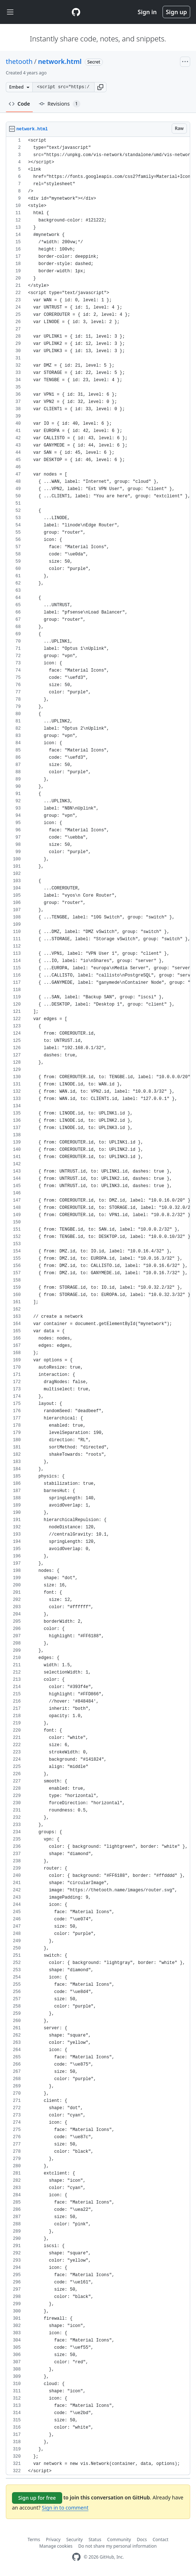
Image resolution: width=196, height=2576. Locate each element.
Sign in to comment (65, 2507)
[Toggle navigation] (10, 12)
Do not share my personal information (117, 2546)
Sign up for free (37, 2497)
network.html (59, 61)
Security (74, 2539)
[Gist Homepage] (76, 12)
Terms (34, 2539)
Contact (160, 2539)
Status (94, 2539)
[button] (100, 87)
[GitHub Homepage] (76, 2556)
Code (19, 103)
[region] (98, 1306)
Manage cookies (55, 2546)
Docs (142, 2539)
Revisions (59, 103)
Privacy (53, 2539)
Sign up (176, 12)
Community (119, 2539)
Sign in (147, 12)
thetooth (19, 61)
